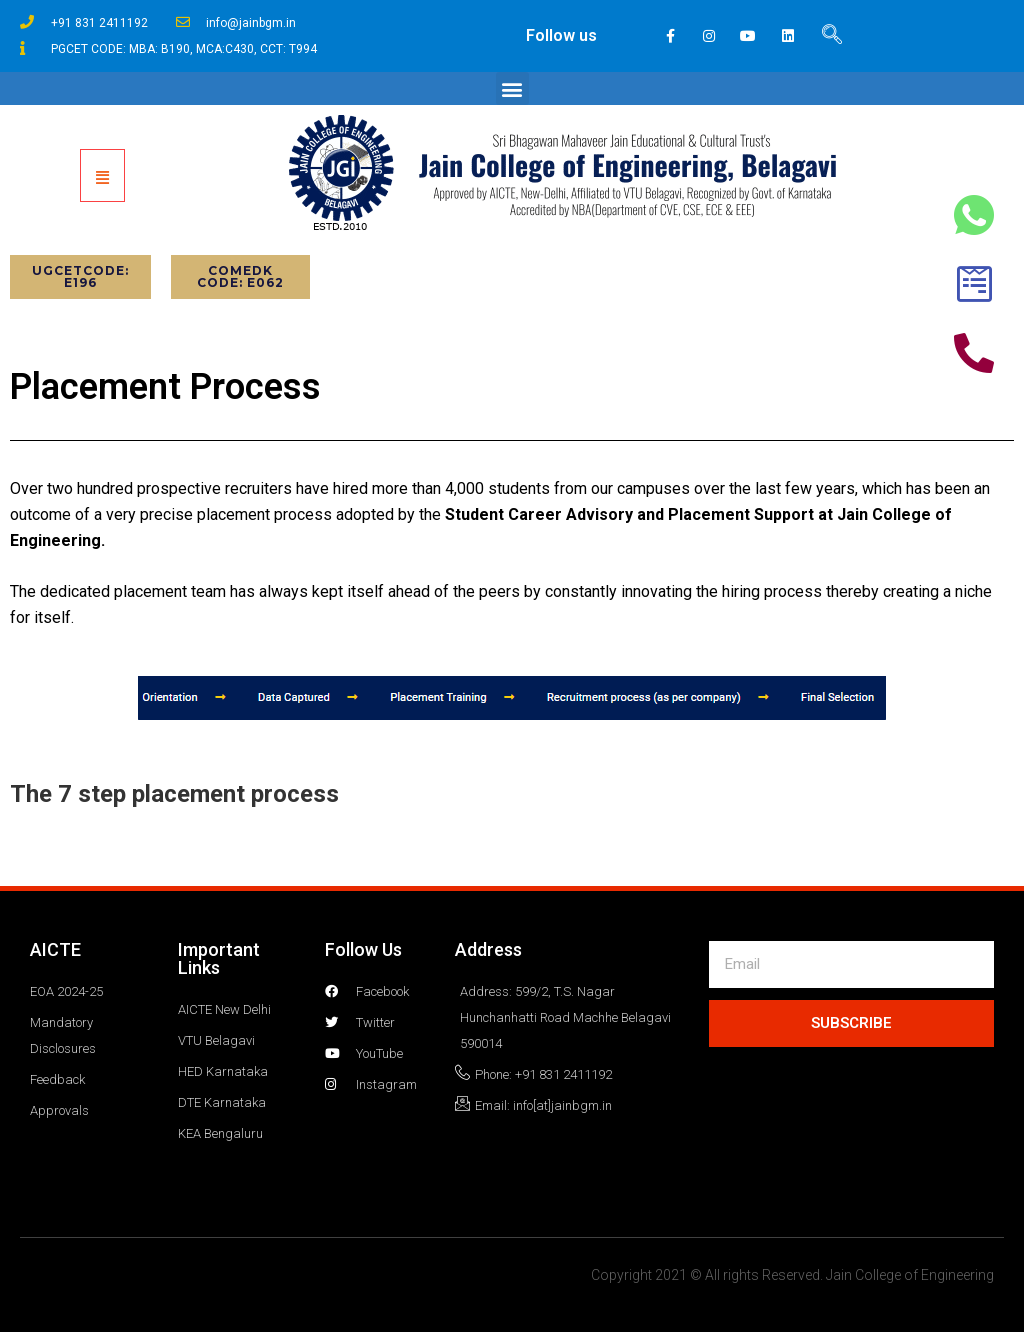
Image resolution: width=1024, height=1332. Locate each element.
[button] (512, 88)
